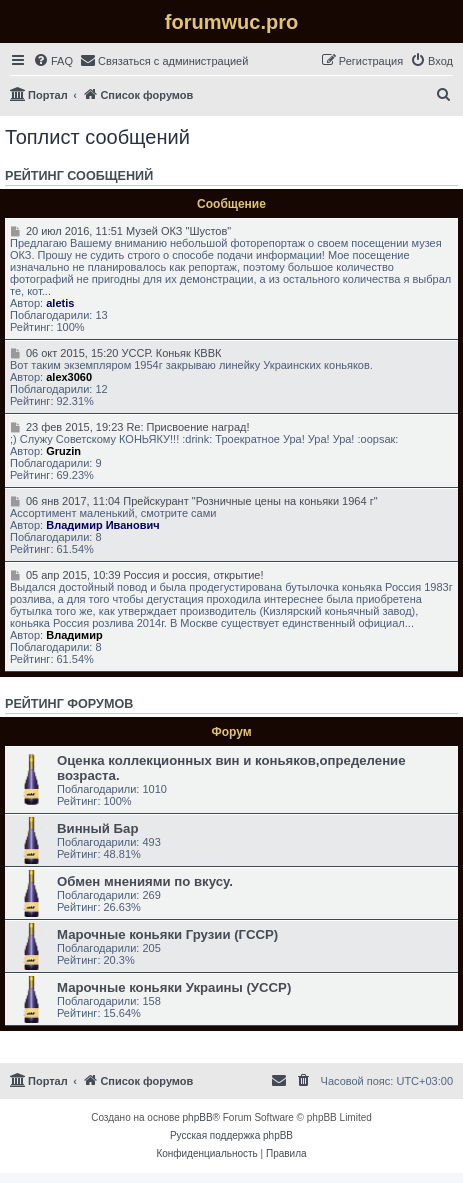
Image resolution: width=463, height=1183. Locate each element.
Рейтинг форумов (69, 704)
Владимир (74, 635)
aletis (60, 303)
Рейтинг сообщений (79, 176)
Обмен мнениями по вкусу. (145, 881)
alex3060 (69, 377)
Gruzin (63, 451)
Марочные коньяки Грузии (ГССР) (167, 934)
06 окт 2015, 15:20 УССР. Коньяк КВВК (115, 353)
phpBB (198, 1117)
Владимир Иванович (102, 525)
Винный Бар (97, 828)
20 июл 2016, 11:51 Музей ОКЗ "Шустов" (120, 231)
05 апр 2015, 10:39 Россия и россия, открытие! (137, 575)
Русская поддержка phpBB (231, 1135)
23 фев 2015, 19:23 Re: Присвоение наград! (130, 427)
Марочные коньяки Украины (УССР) (174, 987)
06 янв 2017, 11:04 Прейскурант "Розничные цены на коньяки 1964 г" (194, 501)
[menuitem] (53, 61)
